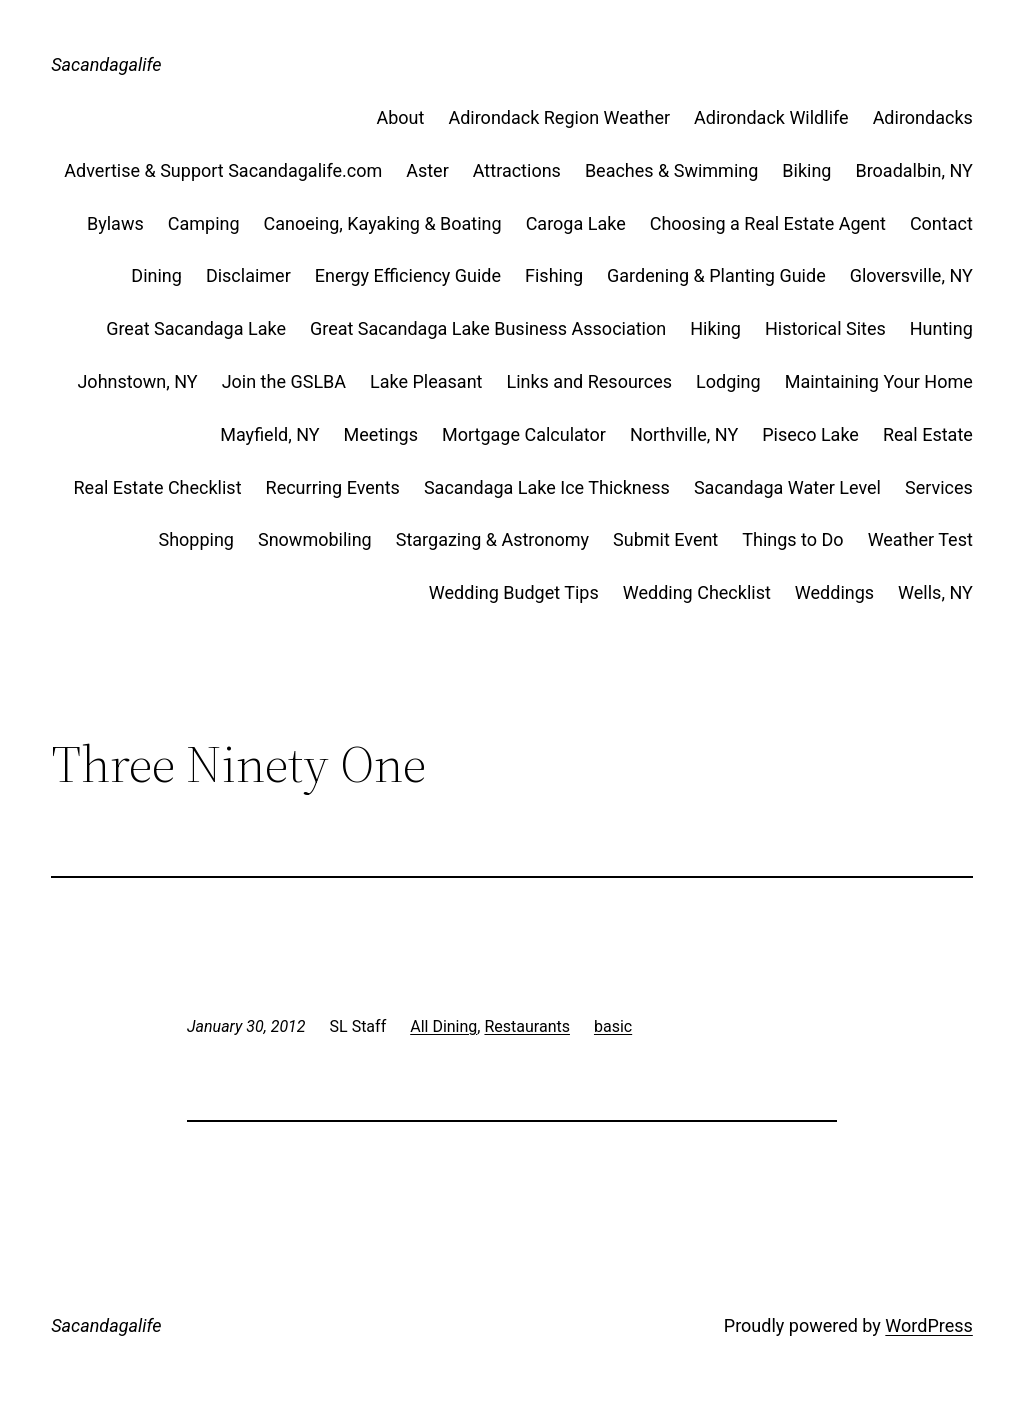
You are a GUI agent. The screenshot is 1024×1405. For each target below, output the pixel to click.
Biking (806, 170)
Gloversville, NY (911, 275)
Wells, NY (935, 592)
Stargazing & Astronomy (492, 539)
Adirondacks (923, 117)
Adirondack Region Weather (559, 117)
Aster (427, 170)
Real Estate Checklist (158, 487)
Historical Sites (825, 328)
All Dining (443, 1026)
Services (939, 487)
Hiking (715, 328)
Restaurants (527, 1026)
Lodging (728, 381)
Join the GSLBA (284, 381)
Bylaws (115, 223)
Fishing (554, 275)
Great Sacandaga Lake (196, 328)
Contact (941, 223)
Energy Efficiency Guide (408, 275)
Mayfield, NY (269, 434)
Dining (156, 275)
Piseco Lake (810, 434)
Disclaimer (248, 275)
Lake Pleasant (426, 381)
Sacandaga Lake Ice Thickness (547, 487)
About (400, 117)
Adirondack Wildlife (771, 117)
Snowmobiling (315, 539)
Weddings (834, 592)
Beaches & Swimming (671, 170)
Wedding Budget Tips (514, 592)
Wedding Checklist (697, 592)
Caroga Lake (576, 223)
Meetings (381, 434)
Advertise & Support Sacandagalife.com (223, 170)
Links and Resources (589, 381)
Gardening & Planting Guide (716, 275)
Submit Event (665, 539)
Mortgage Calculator (524, 434)
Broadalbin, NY (913, 170)
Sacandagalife (106, 64)
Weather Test (920, 539)
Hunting (941, 328)
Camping (204, 223)
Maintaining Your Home (879, 381)
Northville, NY (684, 434)
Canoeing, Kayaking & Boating (383, 223)
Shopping (196, 539)
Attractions (517, 170)
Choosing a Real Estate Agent (768, 223)
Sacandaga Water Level (787, 487)
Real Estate (928, 434)
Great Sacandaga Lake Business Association (488, 328)
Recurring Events (333, 487)
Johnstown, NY (137, 381)
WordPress (928, 1325)
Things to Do (792, 539)
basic (613, 1026)
